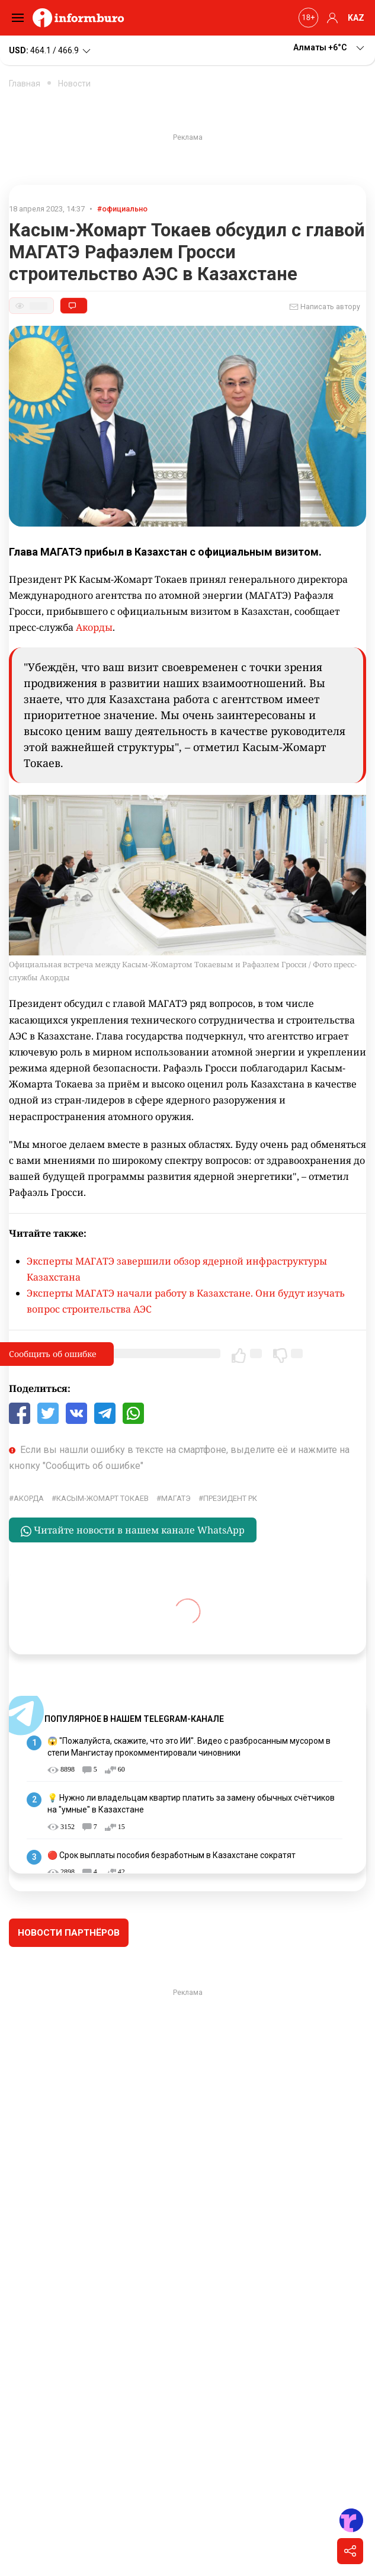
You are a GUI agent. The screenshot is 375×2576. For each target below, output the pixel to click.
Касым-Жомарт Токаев (102, 1498)
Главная (24, 83)
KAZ (356, 18)
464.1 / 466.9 (50, 51)
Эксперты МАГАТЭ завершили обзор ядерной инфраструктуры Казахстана (177, 1269)
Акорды (94, 627)
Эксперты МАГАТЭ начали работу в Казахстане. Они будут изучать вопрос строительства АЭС (186, 1301)
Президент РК (230, 1498)
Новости (74, 83)
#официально (122, 208)
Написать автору (324, 307)
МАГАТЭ (176, 1498)
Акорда (29, 1498)
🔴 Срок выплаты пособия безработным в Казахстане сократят (171, 1855)
